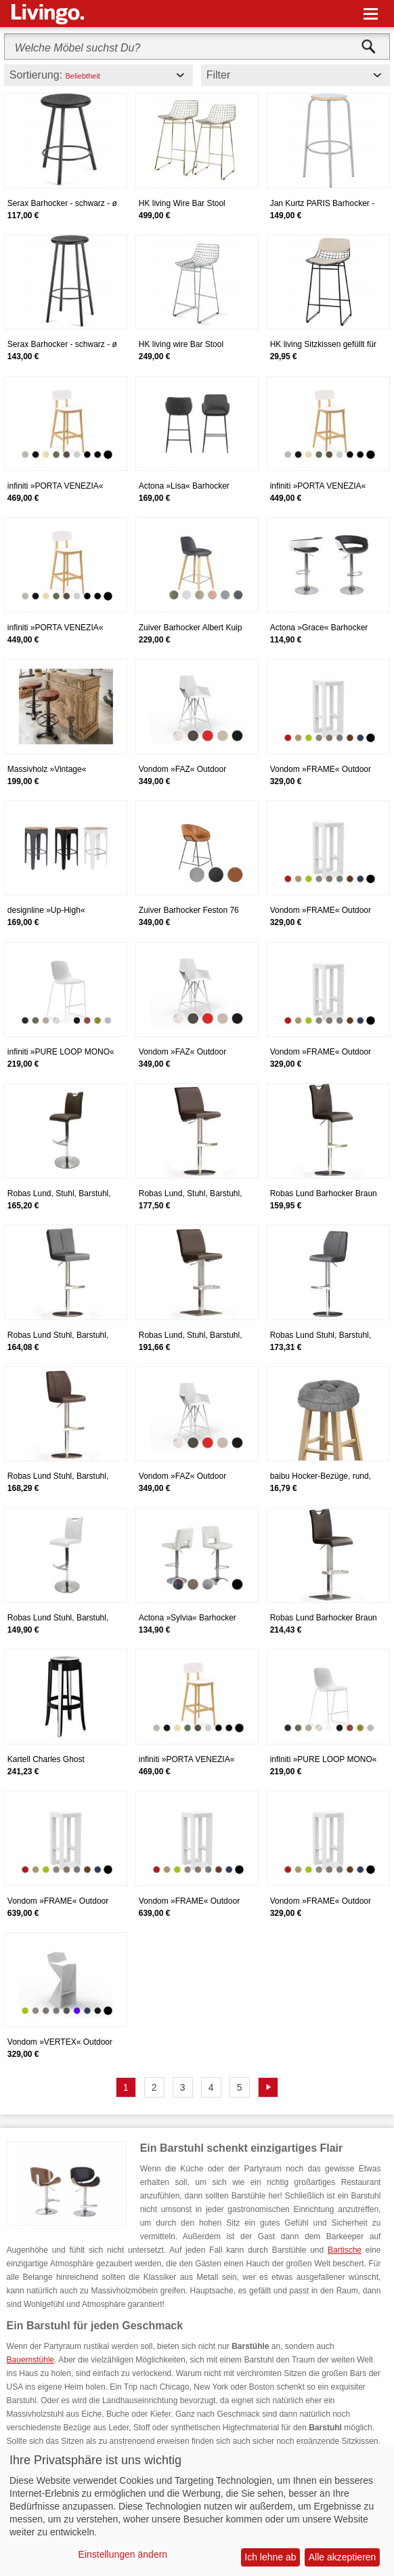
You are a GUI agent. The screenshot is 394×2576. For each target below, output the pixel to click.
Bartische (345, 2250)
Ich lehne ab (270, 2557)
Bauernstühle (31, 2360)
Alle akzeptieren (342, 2557)
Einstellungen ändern (123, 2554)
